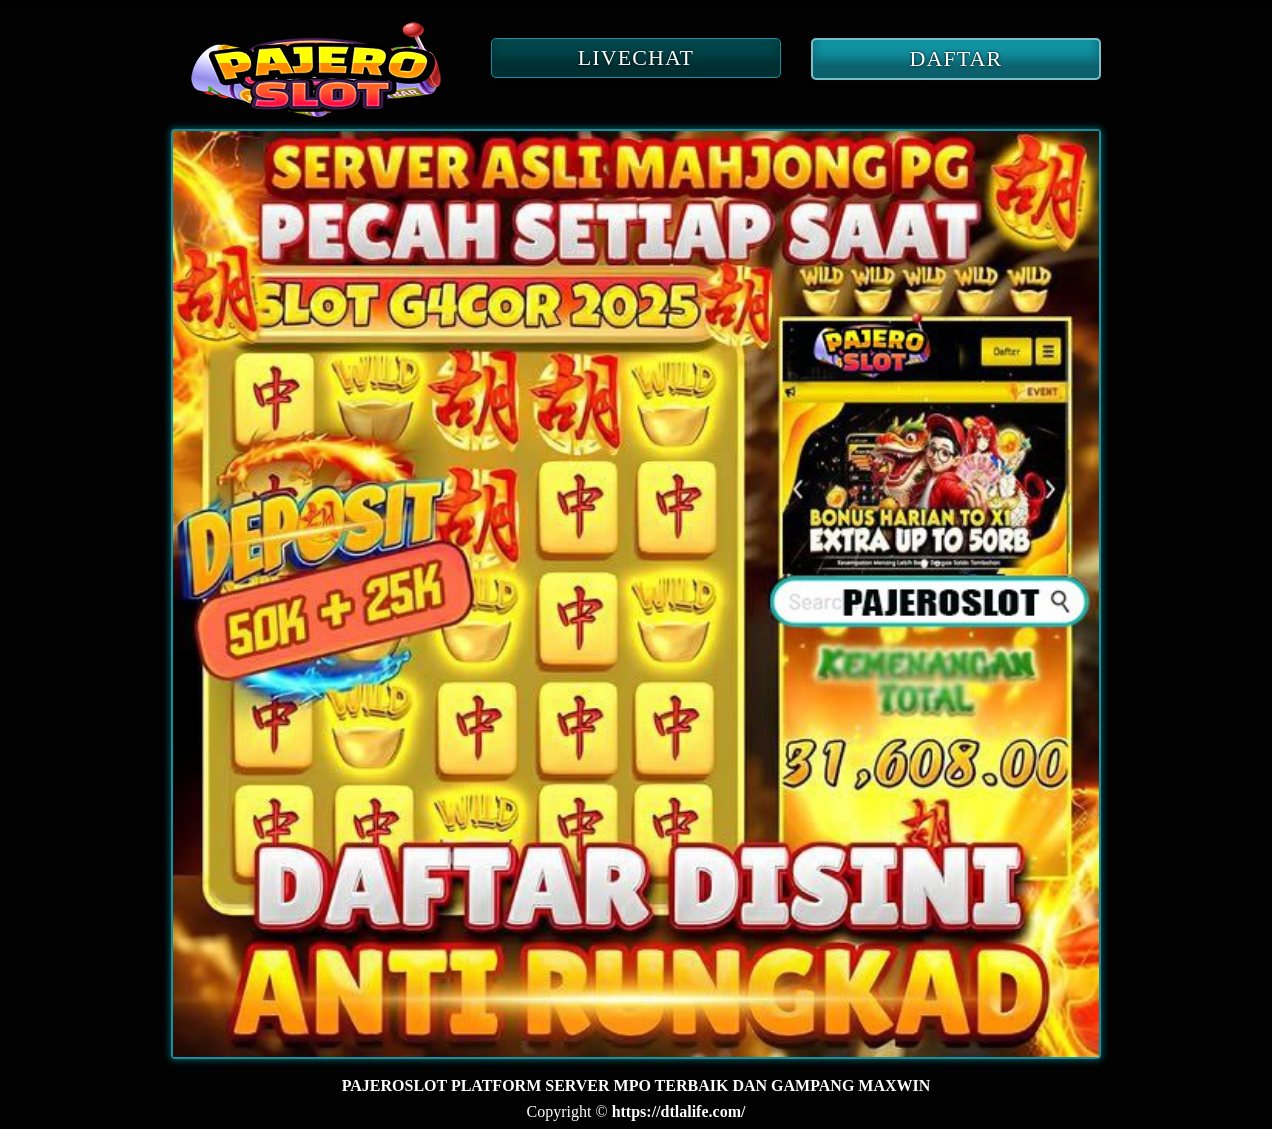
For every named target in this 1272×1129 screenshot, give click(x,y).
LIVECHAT (636, 57)
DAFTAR (956, 58)
